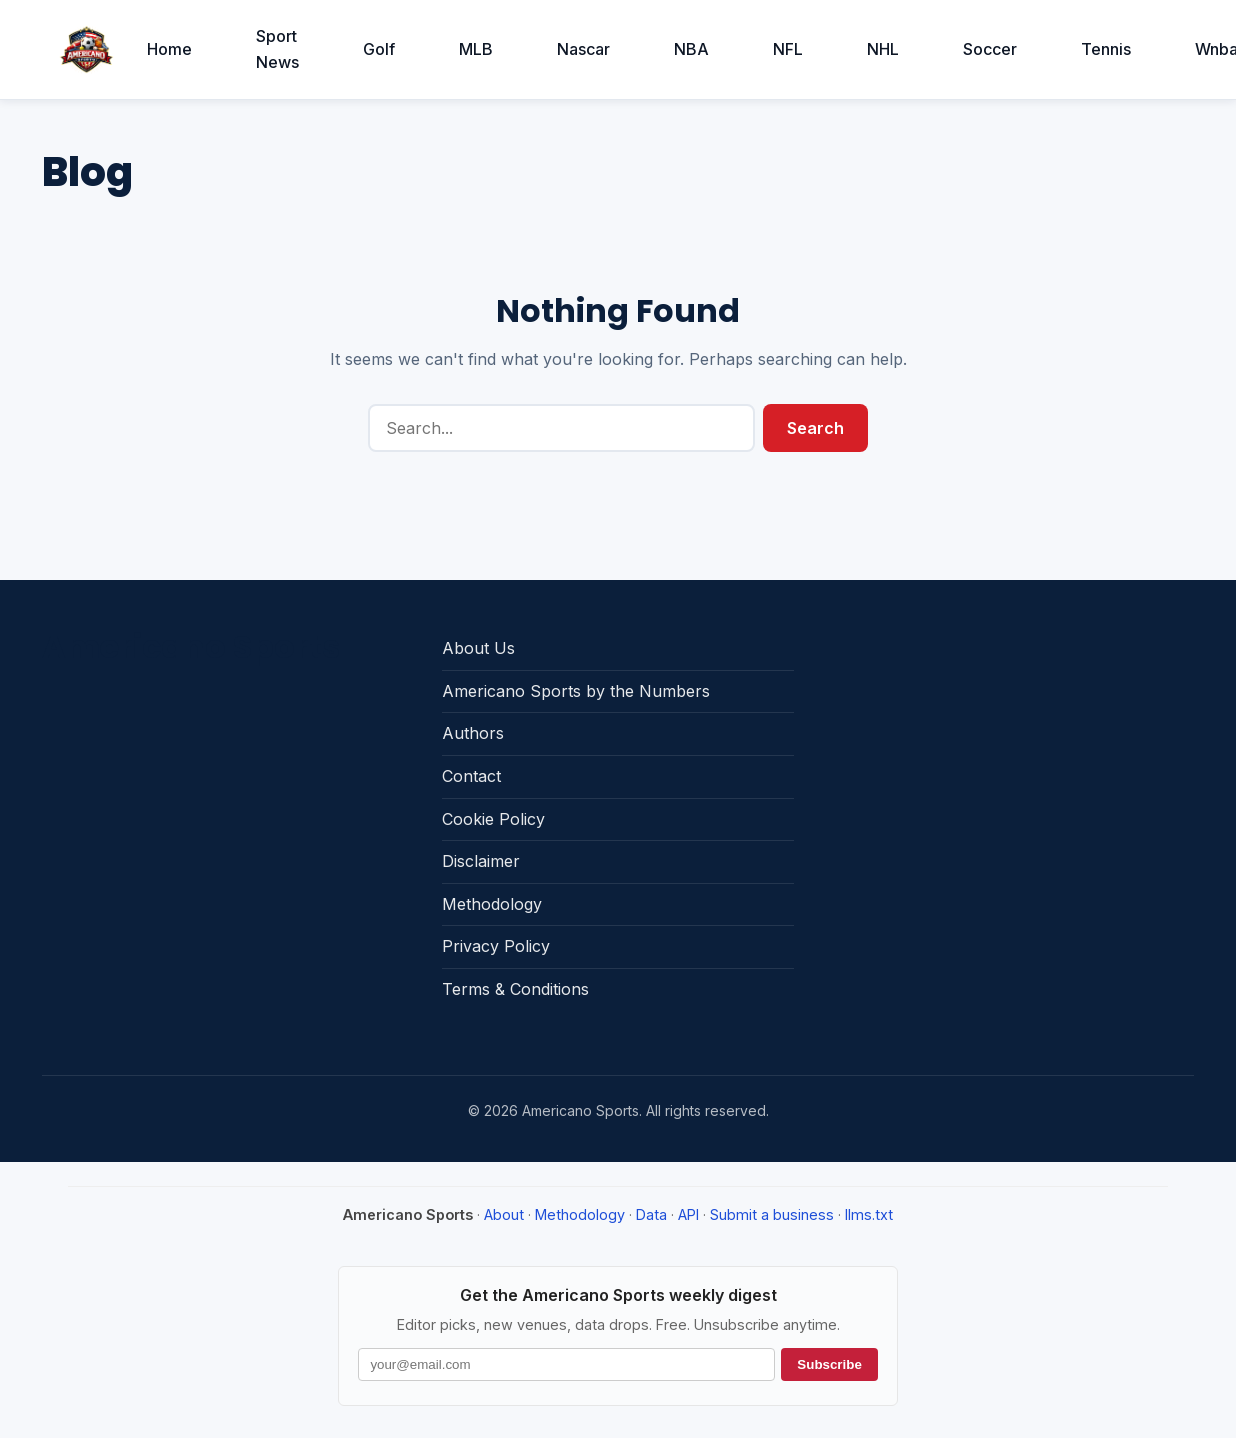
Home (169, 49)
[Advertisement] (1000, 753)
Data (651, 1214)
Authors (473, 733)
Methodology (492, 904)
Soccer (990, 49)
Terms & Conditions (515, 989)
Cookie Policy (493, 819)
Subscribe (829, 1364)
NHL (883, 49)
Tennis (1106, 49)
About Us (478, 648)
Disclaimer (481, 861)
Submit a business (772, 1214)
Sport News (277, 49)
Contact (471, 776)
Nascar (583, 49)
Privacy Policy (496, 946)
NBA (691, 49)
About (504, 1214)
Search (815, 428)
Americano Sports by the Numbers (576, 691)
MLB (476, 49)
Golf (379, 49)
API (688, 1214)
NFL (788, 49)
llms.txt (869, 1214)
